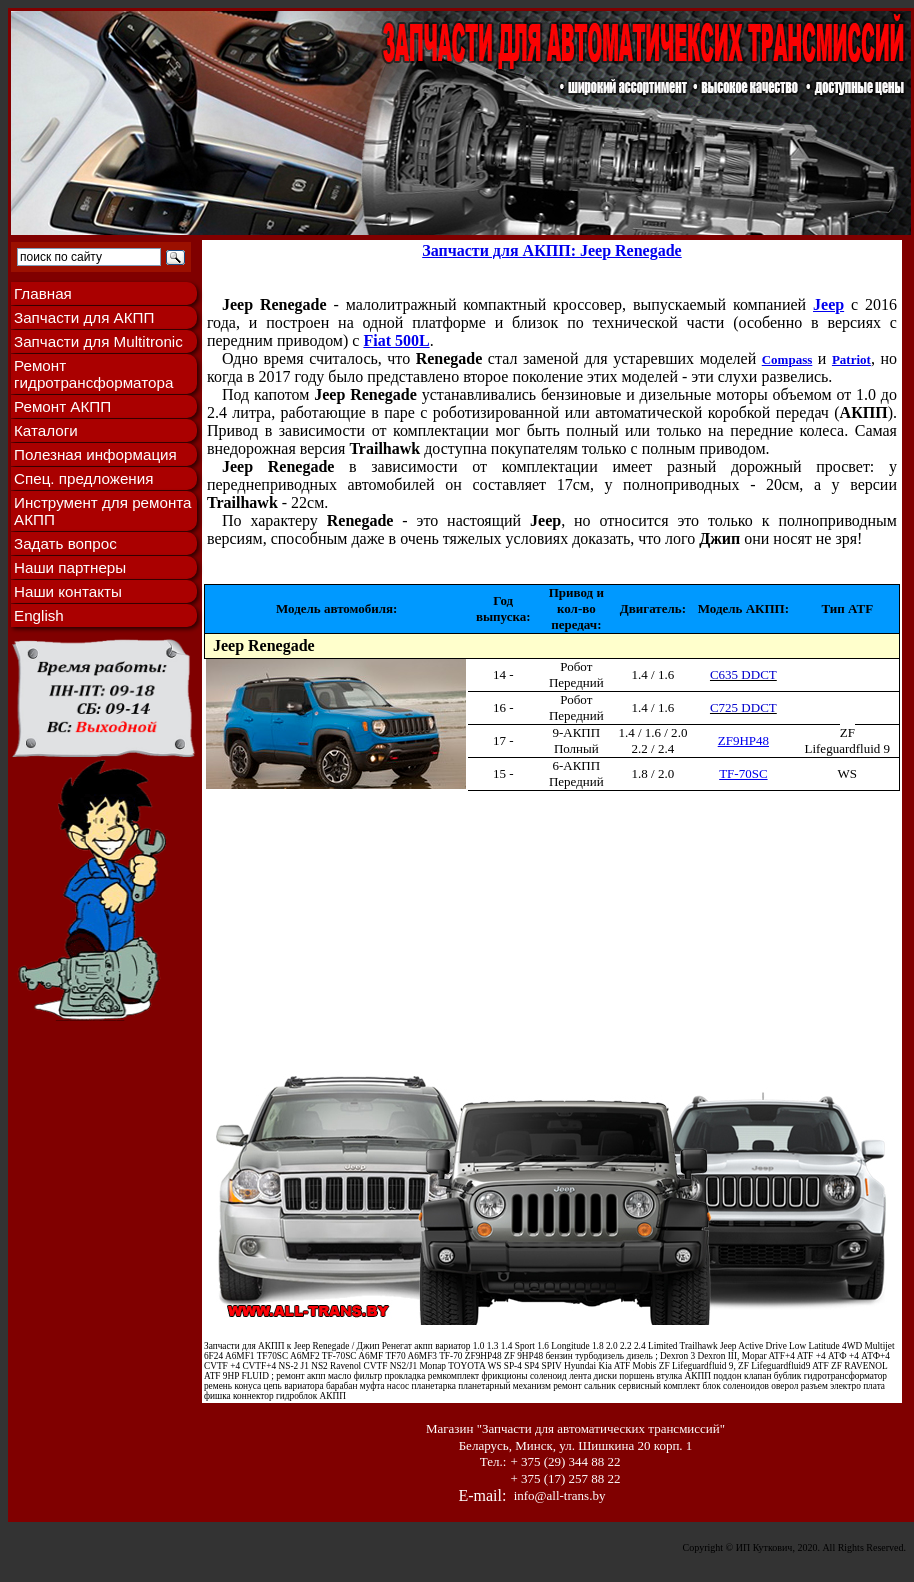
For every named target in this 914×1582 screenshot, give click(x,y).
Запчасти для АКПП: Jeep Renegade (552, 250)
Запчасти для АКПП (84, 317)
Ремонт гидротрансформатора (93, 374)
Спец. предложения (83, 478)
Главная (43, 293)
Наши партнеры (70, 567)
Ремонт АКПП (62, 406)
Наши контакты (68, 591)
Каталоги (46, 430)
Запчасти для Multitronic (98, 341)
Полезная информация (95, 454)
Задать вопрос (65, 543)
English (39, 615)
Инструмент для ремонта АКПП (103, 511)
